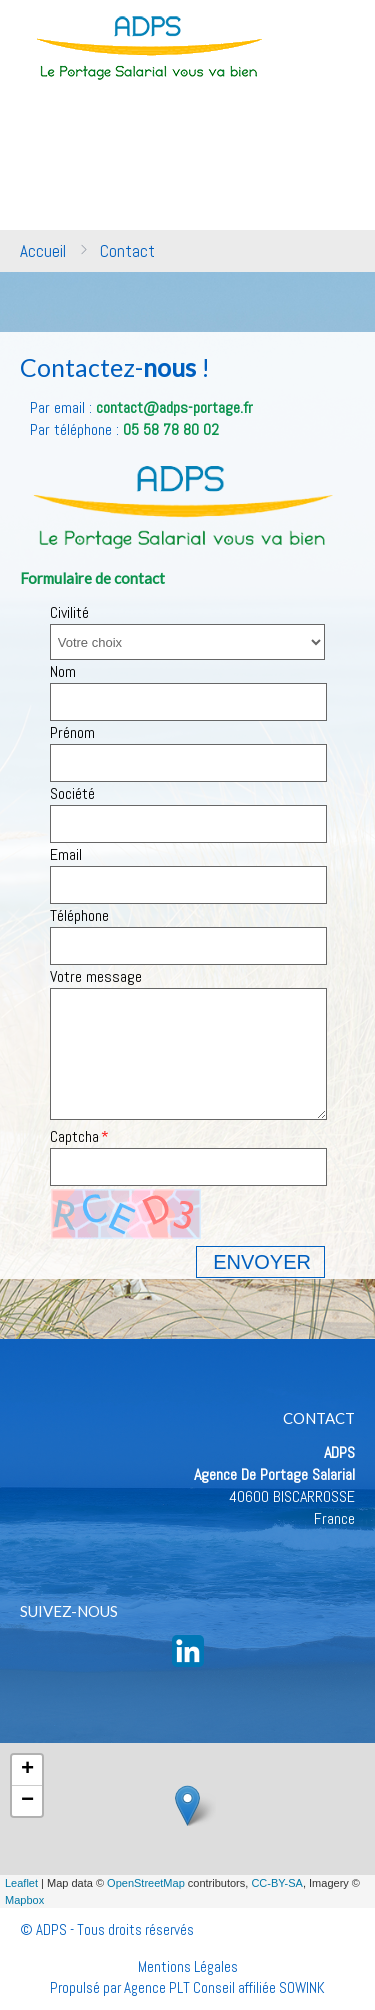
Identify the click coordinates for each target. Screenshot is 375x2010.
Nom (63, 671)
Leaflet (21, 1883)
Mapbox (24, 1900)
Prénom (72, 732)
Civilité (69, 612)
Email (66, 854)
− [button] (27, 1801)
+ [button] (27, 1770)
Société (72, 793)
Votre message (96, 976)
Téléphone (79, 915)
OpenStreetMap (146, 1883)
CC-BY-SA (277, 1883)
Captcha (74, 1136)
